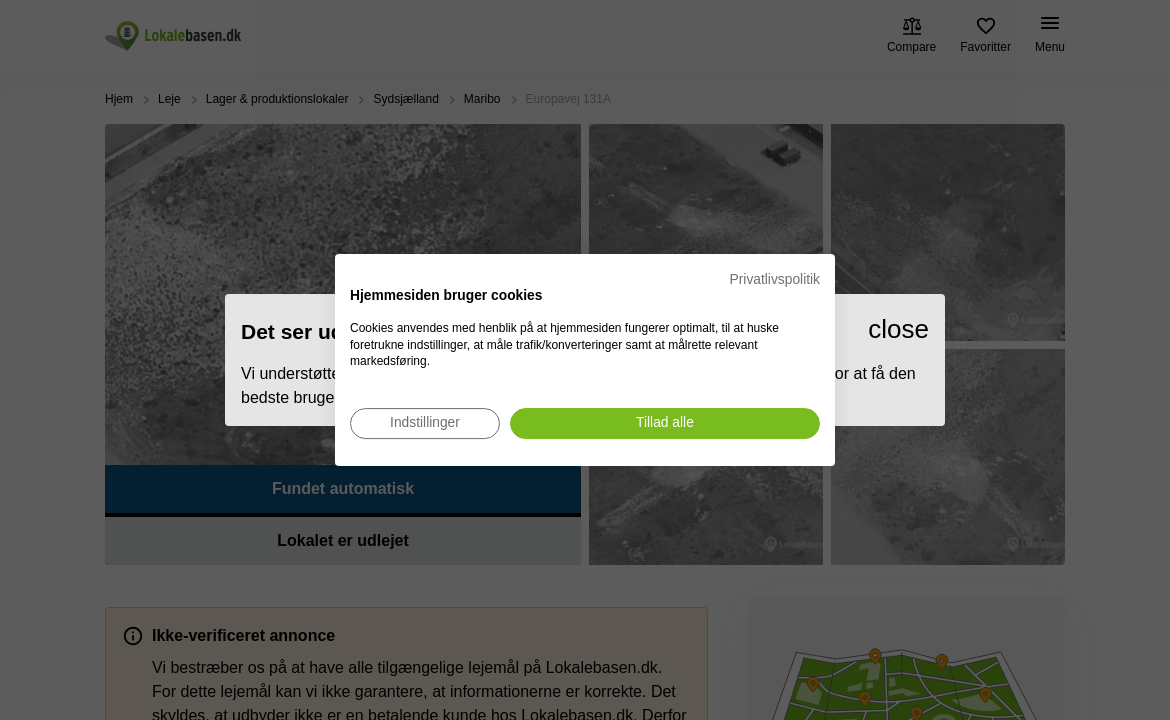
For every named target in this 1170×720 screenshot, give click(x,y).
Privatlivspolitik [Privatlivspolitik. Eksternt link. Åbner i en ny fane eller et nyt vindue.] (775, 279)
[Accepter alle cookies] (665, 423)
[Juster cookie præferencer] (425, 423)
